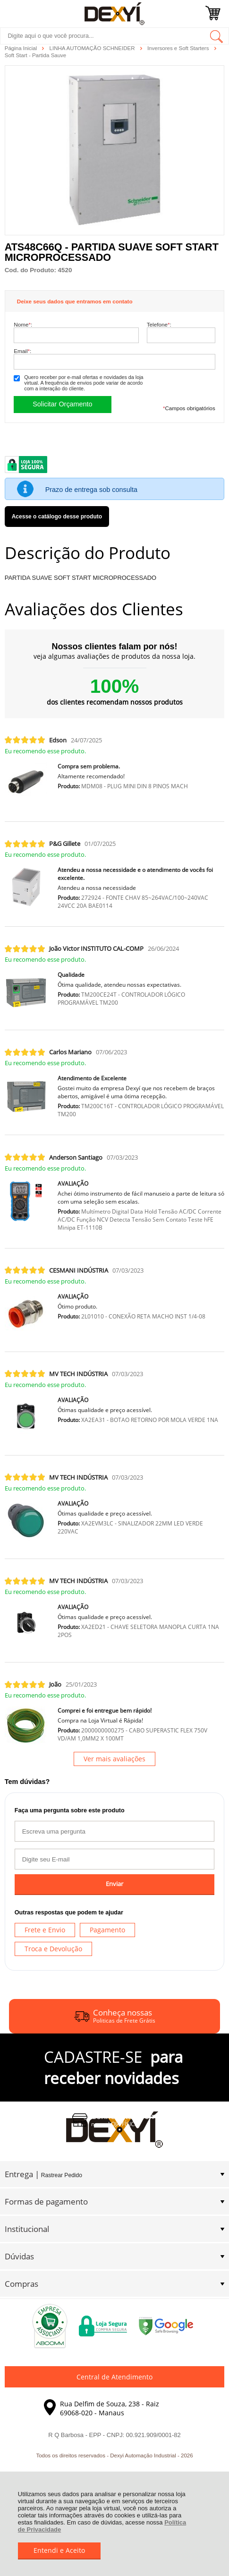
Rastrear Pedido (61, 2175)
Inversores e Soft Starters (179, 48)
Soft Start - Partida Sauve (36, 55)
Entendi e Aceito (59, 2550)
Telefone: (159, 324)
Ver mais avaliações (114, 1758)
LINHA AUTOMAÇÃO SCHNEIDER (93, 48)
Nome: (23, 324)
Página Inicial (22, 48)
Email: (22, 351)
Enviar (114, 1884)
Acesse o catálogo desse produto (57, 516)
